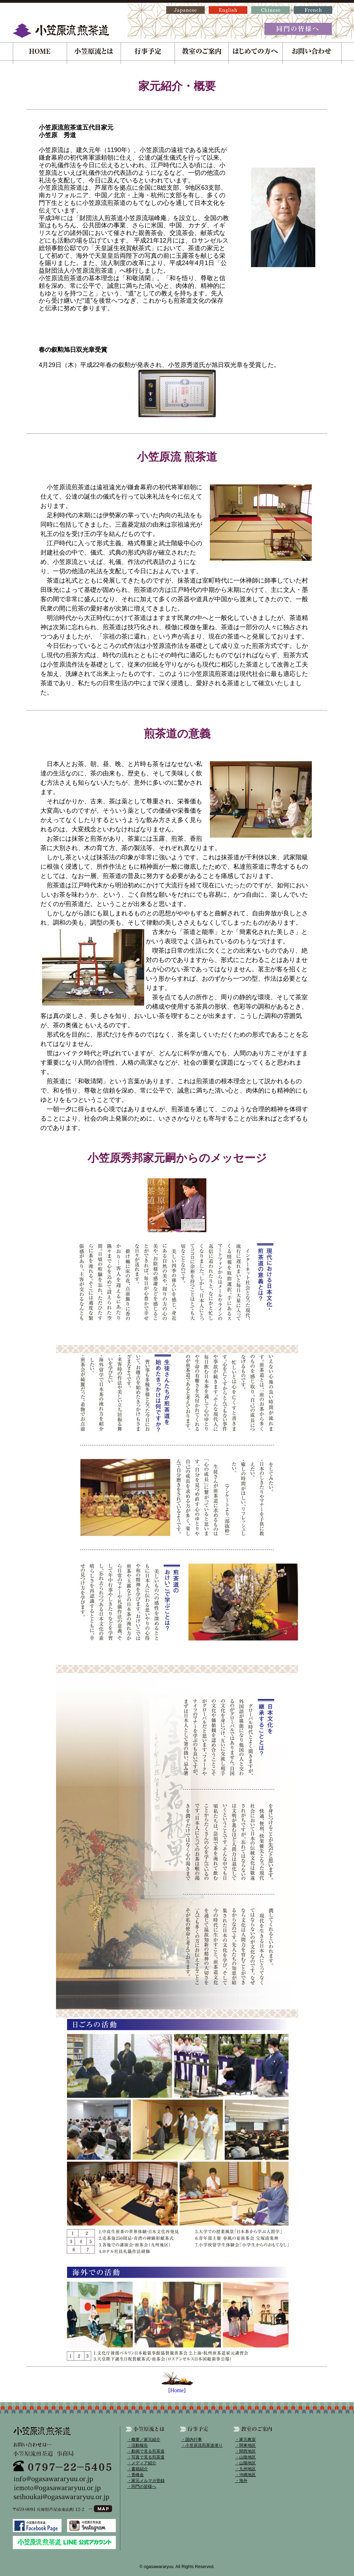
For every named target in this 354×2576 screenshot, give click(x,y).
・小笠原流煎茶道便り (202, 2445)
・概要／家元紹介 (143, 2439)
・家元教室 (245, 2439)
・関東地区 (245, 2445)
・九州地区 (245, 2468)
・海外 (241, 2480)
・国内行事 (191, 2439)
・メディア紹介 (141, 2463)
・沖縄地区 (245, 2474)
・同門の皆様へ (141, 2486)
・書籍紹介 (137, 2468)
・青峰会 (135, 2474)
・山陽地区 (245, 2463)
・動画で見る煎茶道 (146, 2451)
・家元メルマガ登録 (146, 2480)
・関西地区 (245, 2451)
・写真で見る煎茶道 (146, 2457)
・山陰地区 (245, 2457)
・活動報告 (137, 2445)
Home (177, 2390)
